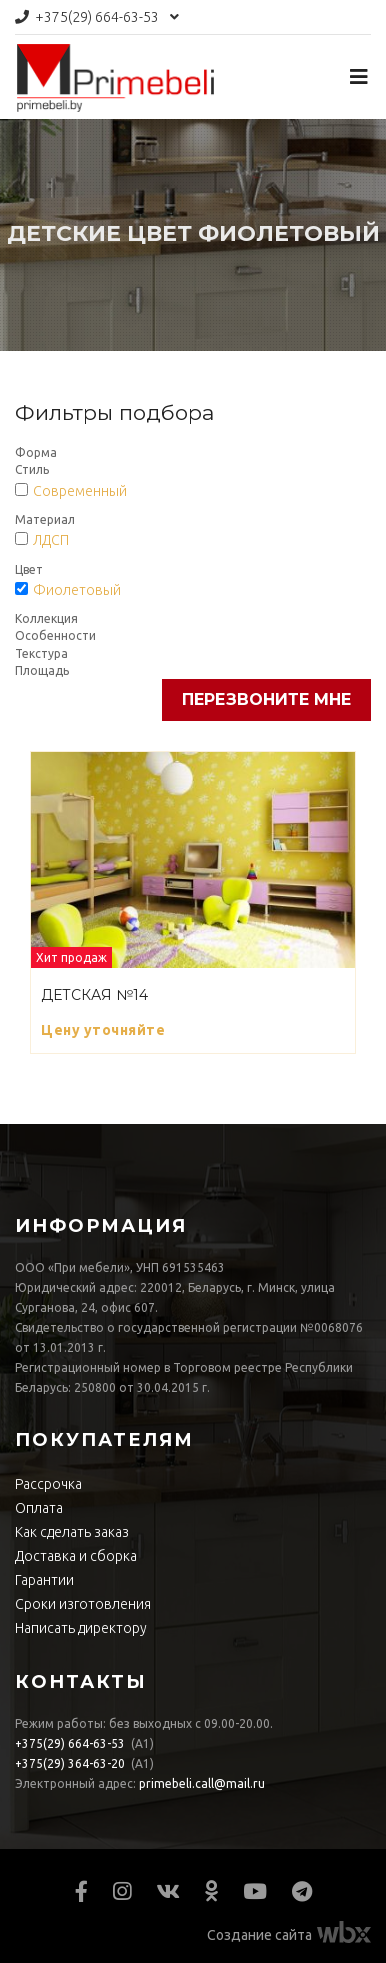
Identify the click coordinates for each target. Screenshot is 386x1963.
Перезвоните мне (266, 699)
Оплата (39, 1508)
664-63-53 (97, 17)
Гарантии (44, 1580)
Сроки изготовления (83, 1604)
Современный (80, 491)
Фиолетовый (77, 590)
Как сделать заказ (72, 1532)
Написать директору (81, 1628)
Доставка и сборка (76, 1556)
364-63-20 (70, 1763)
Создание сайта (259, 1935)
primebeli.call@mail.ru (202, 1783)
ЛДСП (51, 540)
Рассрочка (48, 1484)
